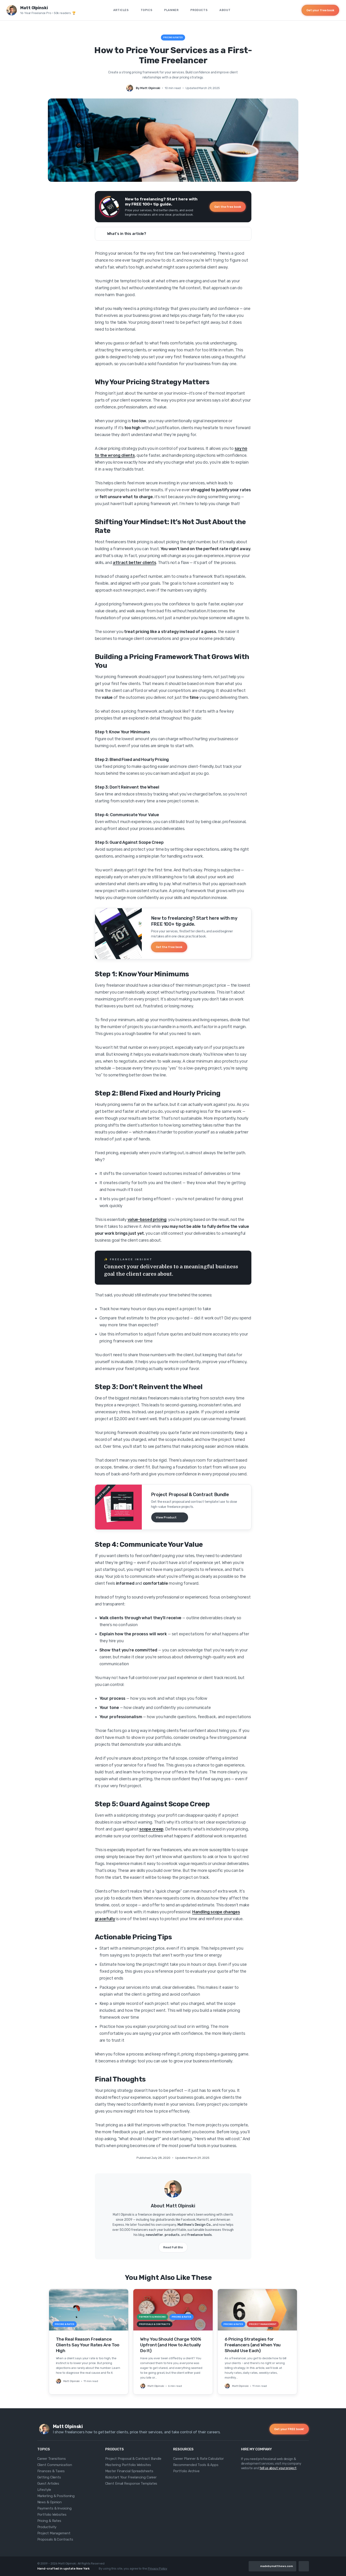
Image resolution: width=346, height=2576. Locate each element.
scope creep (151, 1829)
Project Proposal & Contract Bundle (190, 1494)
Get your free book (320, 10)
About (224, 10)
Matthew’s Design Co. (194, 2225)
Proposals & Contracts (55, 2539)
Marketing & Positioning (56, 2496)
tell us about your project (277, 2468)
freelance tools (199, 2235)
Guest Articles (48, 2483)
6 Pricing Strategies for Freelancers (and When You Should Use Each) (253, 2344)
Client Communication (54, 2465)
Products (198, 10)
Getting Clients (49, 2477)
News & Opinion (49, 2502)
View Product (166, 1517)
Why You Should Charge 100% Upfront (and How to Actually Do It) (170, 2344)
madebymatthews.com (272, 2566)
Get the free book (227, 206)
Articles (121, 10)
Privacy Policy (157, 2568)
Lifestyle (44, 2490)
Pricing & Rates (173, 37)
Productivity (47, 2527)
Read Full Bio (173, 2247)
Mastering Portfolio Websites (128, 2465)
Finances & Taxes (51, 2471)
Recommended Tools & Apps (196, 2465)
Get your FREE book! (289, 2429)
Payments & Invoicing (54, 2508)
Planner (171, 10)
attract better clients (134, 562)
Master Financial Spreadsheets (129, 2471)
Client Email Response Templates (131, 2483)
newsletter (154, 2235)
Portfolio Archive (186, 2471)
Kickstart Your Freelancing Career (131, 2477)
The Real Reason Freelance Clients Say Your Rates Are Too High (87, 2344)
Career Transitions (51, 2459)
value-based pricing (147, 1219)
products (172, 2235)
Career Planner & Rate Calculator (198, 2459)
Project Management (53, 2533)
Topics (146, 10)
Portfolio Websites (52, 2514)
